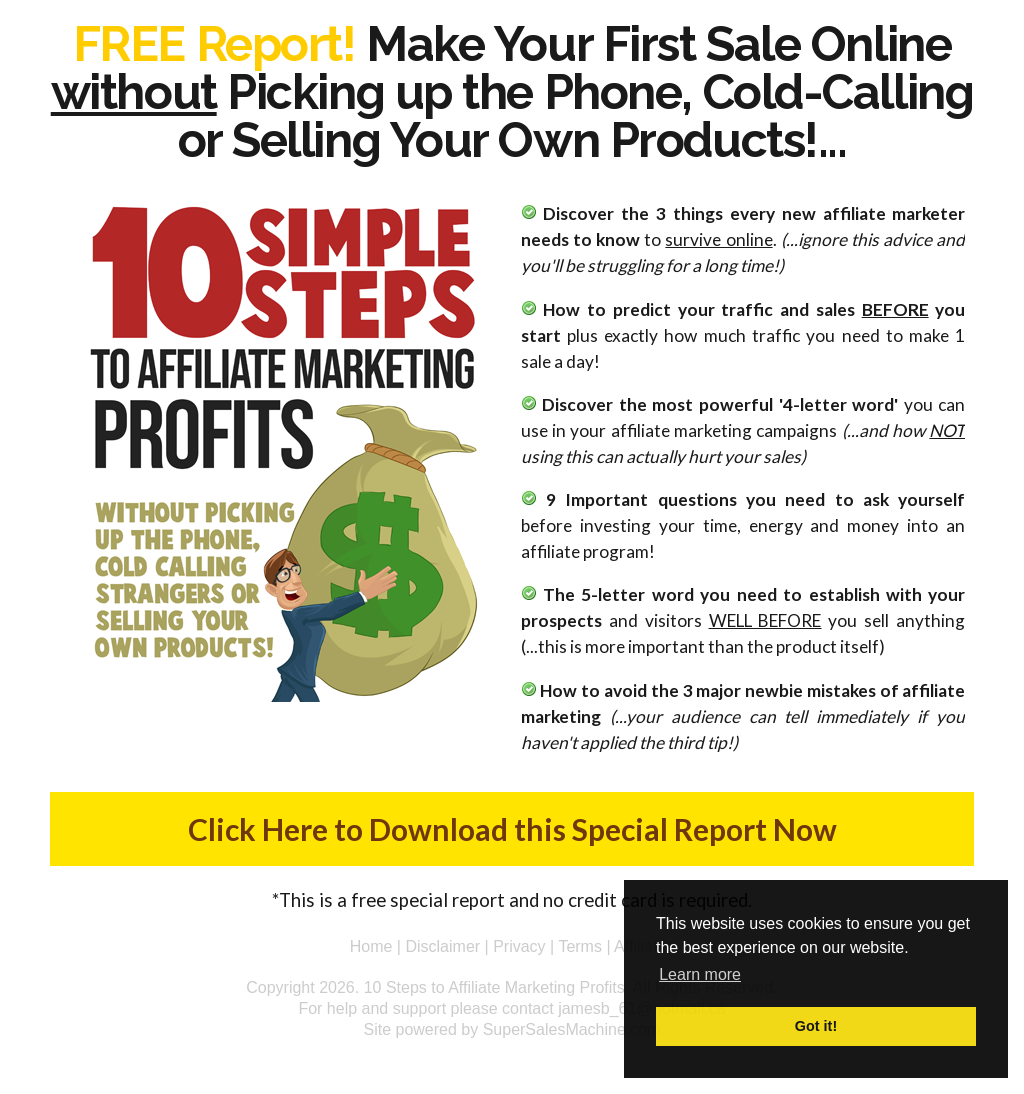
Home (371, 946)
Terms (580, 946)
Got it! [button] (816, 1026)
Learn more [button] (700, 974)
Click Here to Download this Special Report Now (512, 829)
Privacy (519, 946)
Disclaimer (442, 946)
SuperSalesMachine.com (572, 1029)
